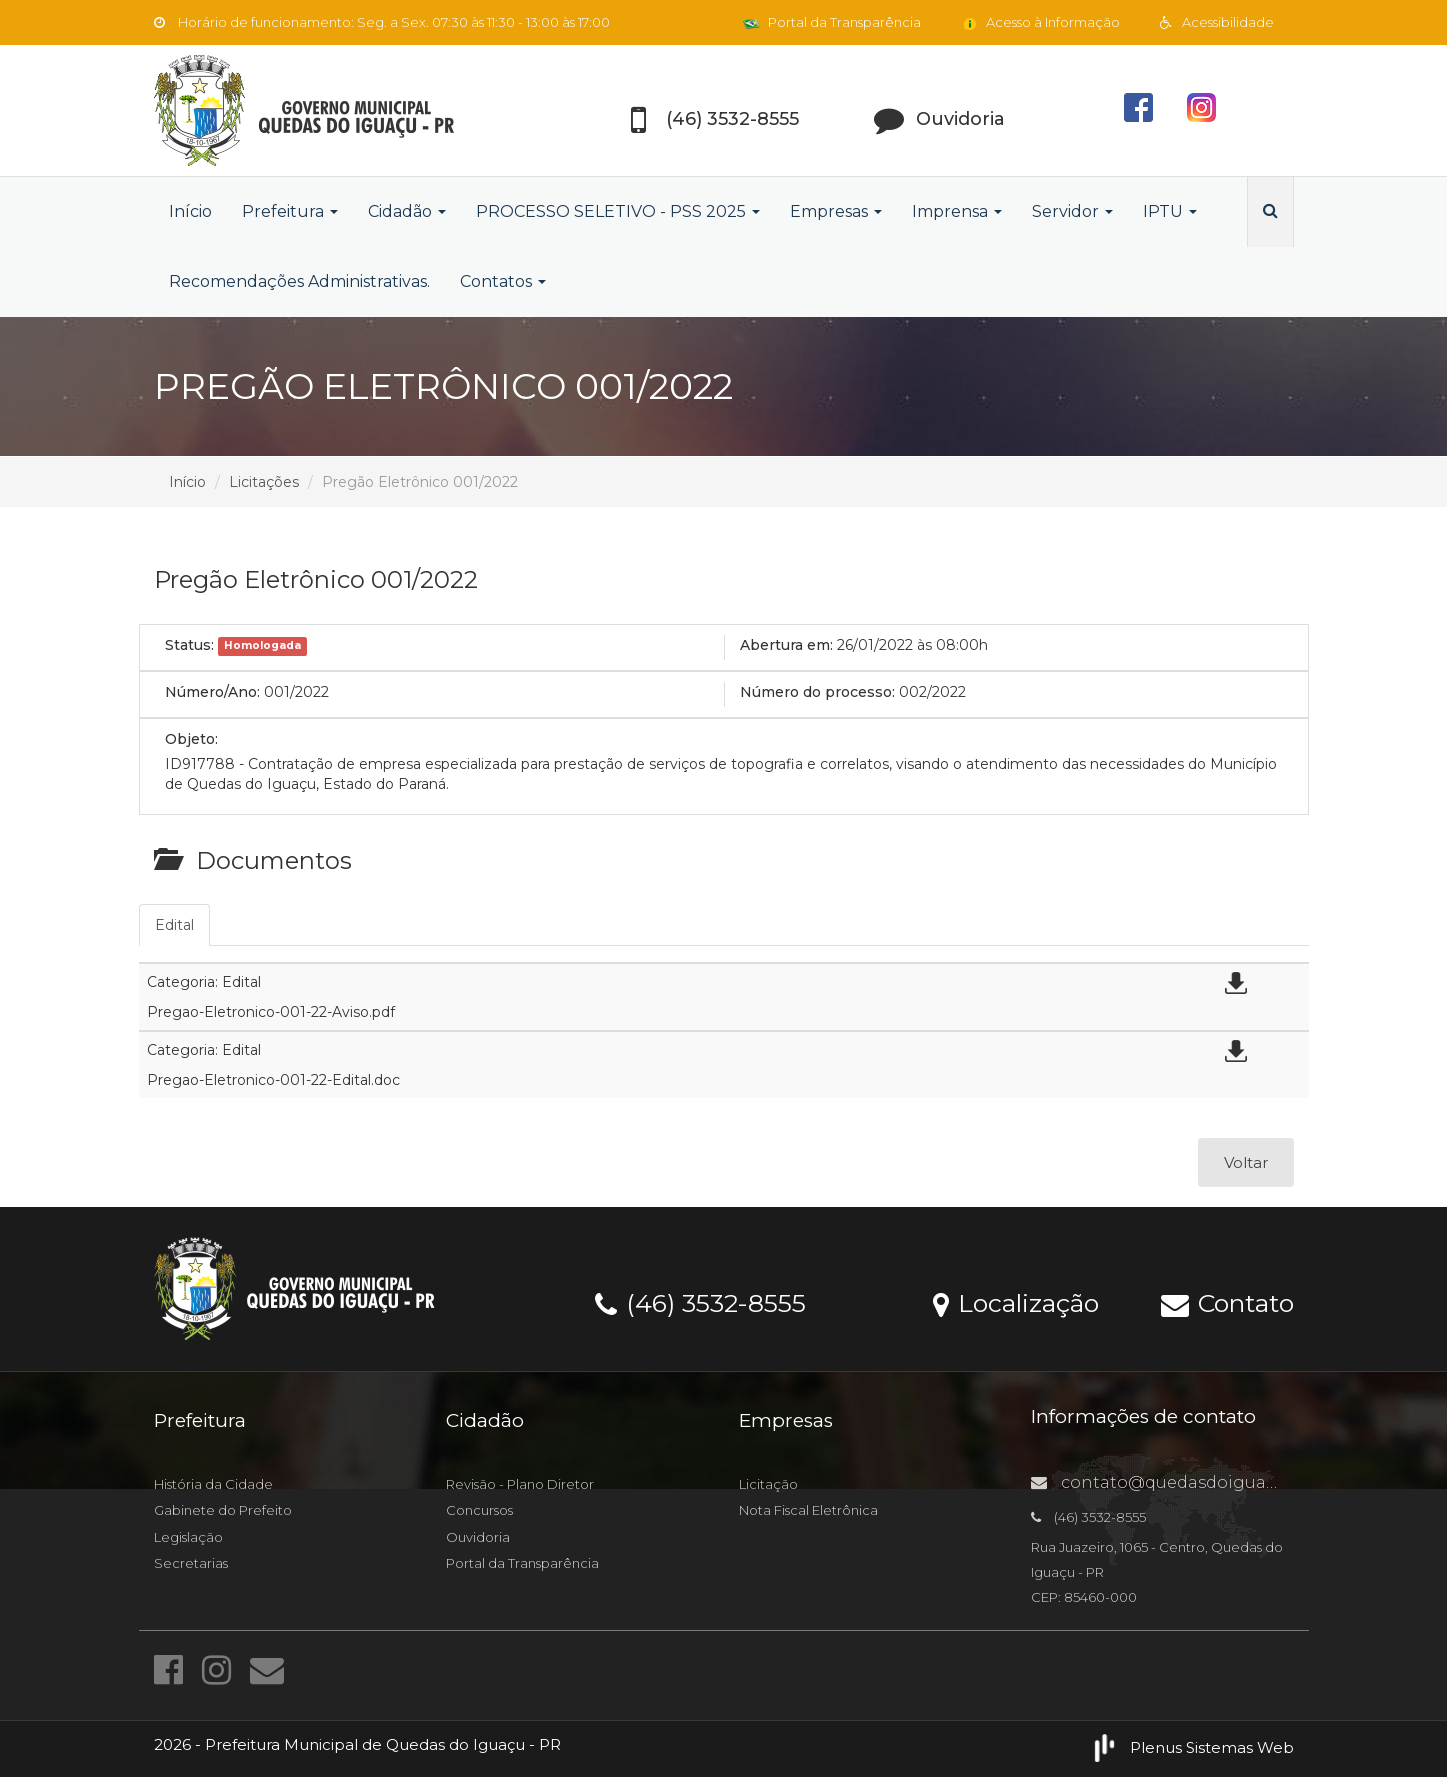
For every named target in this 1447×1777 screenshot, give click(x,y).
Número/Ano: (212, 692)
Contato (1227, 1302)
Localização (1016, 1302)
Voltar (1246, 1162)
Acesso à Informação (1040, 22)
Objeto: (191, 739)
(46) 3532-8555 (700, 1302)
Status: (189, 645)
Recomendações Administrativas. (299, 281)
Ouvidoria (478, 1537)
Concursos (479, 1510)
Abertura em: (786, 645)
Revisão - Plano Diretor (520, 1484)
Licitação (768, 1484)
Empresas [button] (836, 211)
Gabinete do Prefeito (223, 1510)
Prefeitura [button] (290, 211)
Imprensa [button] (957, 211)
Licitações (264, 482)
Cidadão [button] (407, 211)
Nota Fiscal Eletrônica (808, 1510)
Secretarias (191, 1563)
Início (190, 211)
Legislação (188, 1537)
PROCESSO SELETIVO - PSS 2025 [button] (618, 211)
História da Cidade (213, 1484)
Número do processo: (817, 692)
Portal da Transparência (832, 22)
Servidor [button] (1072, 211)
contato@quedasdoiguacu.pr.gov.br (1197, 1482)
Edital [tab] (174, 925)
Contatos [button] (503, 281)
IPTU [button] (1170, 211)
